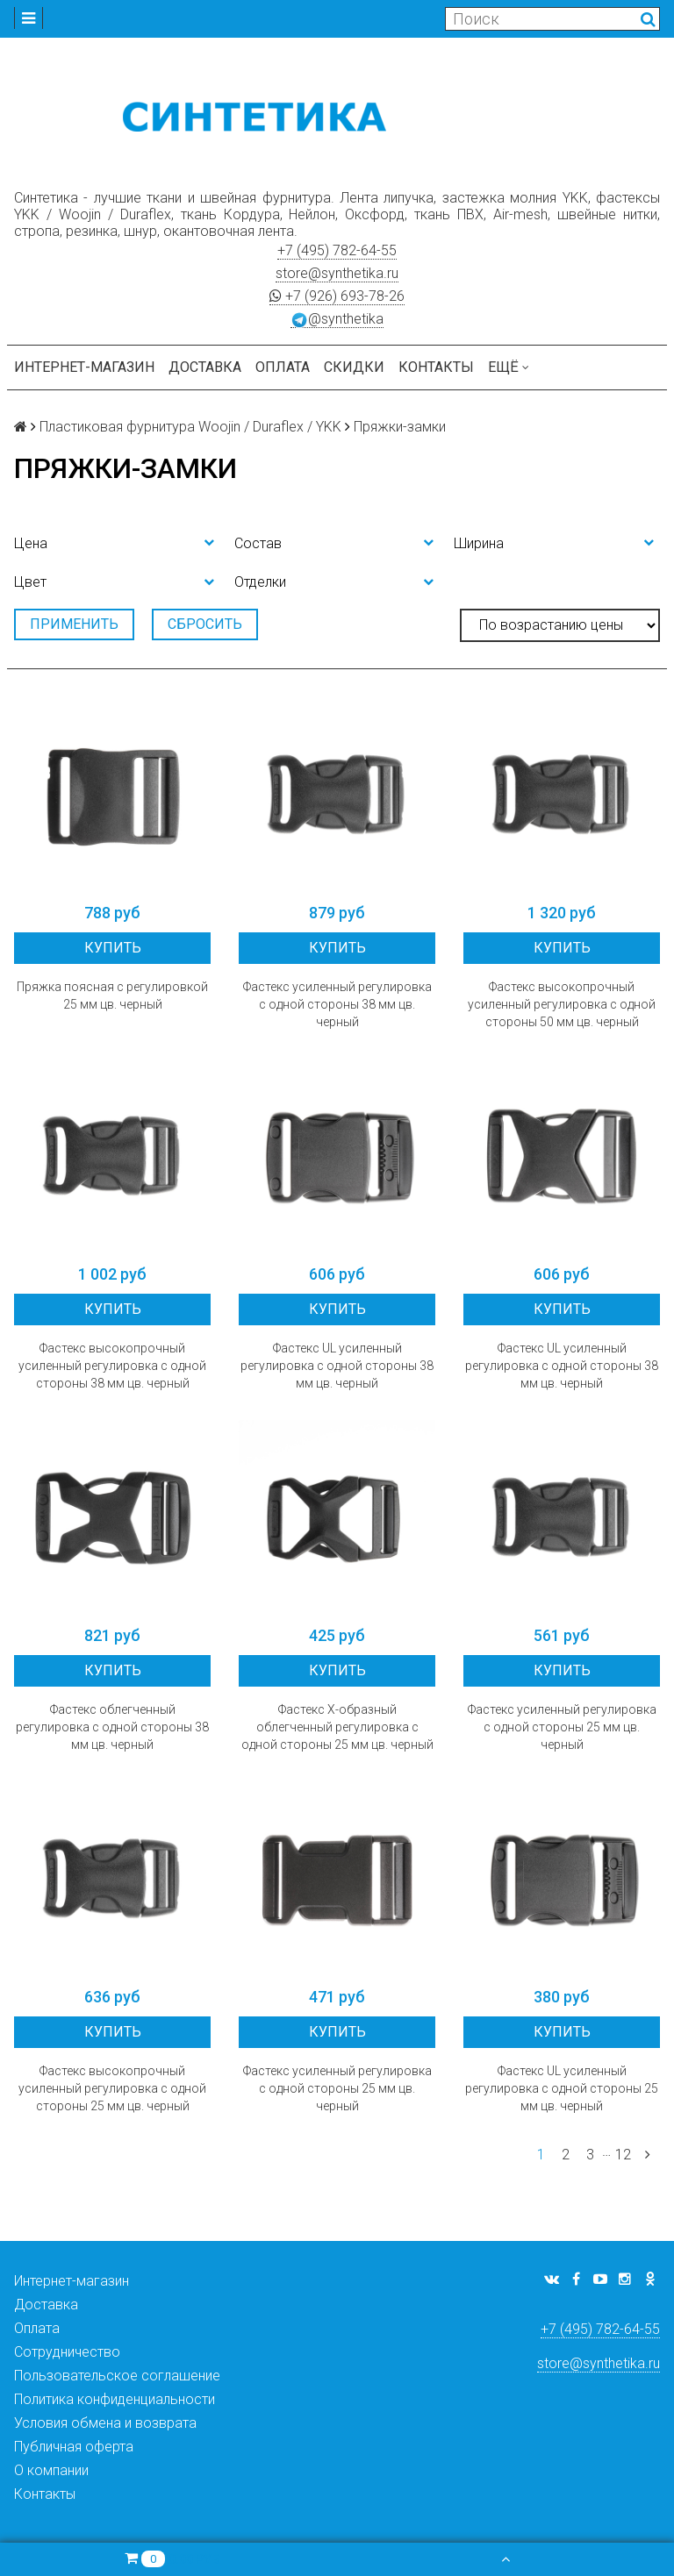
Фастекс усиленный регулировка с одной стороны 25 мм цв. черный (562, 1727)
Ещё (508, 367)
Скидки (354, 367)
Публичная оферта (73, 2446)
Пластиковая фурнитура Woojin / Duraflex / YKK (190, 426)
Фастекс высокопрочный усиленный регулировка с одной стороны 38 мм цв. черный (112, 1365)
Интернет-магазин (84, 367)
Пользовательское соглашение (117, 2375)
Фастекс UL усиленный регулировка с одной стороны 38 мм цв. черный (337, 1365)
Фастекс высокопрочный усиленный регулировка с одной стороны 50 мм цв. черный (562, 1004)
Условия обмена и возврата (105, 2423)
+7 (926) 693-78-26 (337, 296)
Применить (74, 624)
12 (623, 2154)
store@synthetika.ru (337, 273)
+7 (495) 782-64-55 (337, 250)
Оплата (282, 367)
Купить (112, 947)
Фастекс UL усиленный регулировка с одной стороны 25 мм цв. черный (561, 2088)
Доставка (204, 367)
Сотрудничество (67, 2352)
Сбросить (205, 624)
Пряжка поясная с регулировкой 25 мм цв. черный (112, 995)
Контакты (436, 367)
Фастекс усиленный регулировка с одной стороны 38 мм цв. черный (337, 1004)
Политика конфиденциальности (114, 2399)
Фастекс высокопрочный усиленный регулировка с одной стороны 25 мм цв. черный (112, 2088)
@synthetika (337, 319)
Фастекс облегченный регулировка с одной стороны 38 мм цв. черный (112, 1727)
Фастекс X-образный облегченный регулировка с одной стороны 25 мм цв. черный (337, 1727)
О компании (51, 2470)
